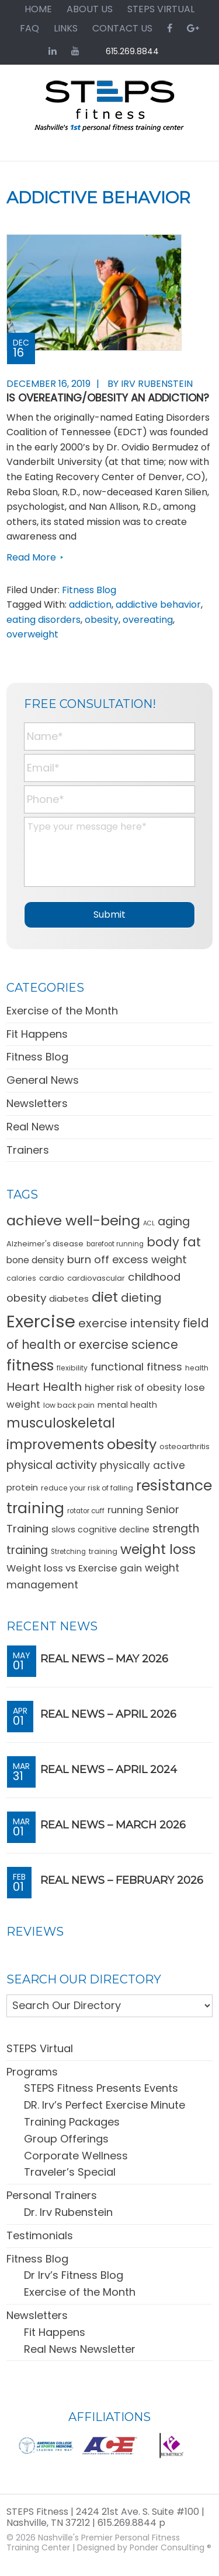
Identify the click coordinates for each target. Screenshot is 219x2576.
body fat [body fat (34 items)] (174, 1242)
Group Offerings (66, 2138)
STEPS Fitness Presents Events (101, 2088)
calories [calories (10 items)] (21, 1278)
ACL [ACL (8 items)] (149, 1223)
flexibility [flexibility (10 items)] (72, 1368)
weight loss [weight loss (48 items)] (158, 1549)
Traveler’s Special (70, 2172)
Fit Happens (37, 1034)
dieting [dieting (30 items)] (141, 1297)
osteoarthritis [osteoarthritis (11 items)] (184, 1446)
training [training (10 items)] (103, 1551)
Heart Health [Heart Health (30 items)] (44, 1387)
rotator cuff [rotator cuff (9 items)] (86, 1511)
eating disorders (43, 619)
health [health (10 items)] (196, 1368)
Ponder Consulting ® (170, 2547)
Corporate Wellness (76, 2155)
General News (42, 1080)
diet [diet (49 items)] (105, 1296)
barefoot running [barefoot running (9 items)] (115, 1244)
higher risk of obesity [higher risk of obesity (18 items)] (133, 1387)
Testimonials (39, 2235)
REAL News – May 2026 (104, 1658)
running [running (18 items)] (125, 1510)
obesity (102, 619)
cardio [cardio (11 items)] (51, 1278)
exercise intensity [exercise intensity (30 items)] (129, 1323)
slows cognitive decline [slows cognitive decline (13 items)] (100, 1529)
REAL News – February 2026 (121, 1880)
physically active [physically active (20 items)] (142, 1465)
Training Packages (72, 2122)
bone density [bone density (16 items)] (35, 1260)
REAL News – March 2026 (113, 1825)
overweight (32, 634)
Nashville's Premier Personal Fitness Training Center (93, 2542)
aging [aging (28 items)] (174, 1221)
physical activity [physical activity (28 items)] (51, 1465)
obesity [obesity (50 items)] (132, 1444)
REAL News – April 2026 (108, 1714)
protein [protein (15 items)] (22, 1487)
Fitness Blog (89, 590)
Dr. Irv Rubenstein (68, 2212)
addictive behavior (158, 604)
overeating (148, 619)
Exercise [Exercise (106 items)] (40, 1321)
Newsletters (37, 1103)
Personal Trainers (51, 2195)
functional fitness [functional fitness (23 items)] (136, 1366)
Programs (32, 2071)
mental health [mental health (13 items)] (127, 1405)
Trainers (27, 1150)
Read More (31, 557)
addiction (90, 604)
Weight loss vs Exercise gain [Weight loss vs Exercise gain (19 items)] (74, 1568)
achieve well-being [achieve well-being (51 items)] (73, 1220)
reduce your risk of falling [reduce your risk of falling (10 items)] (87, 1488)
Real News (33, 1126)
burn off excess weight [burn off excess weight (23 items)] (127, 1259)
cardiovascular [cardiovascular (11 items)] (96, 1278)
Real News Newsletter (79, 2349)
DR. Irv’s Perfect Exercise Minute (104, 2105)
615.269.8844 (132, 51)
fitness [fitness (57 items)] (30, 1365)
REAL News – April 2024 (108, 1769)
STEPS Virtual (39, 2048)
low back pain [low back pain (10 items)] (69, 1405)
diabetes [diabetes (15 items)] (69, 1298)
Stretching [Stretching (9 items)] (68, 1551)
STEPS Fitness (109, 111)
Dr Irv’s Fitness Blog (73, 2275)
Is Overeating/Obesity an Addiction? (107, 397)
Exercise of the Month (62, 1010)
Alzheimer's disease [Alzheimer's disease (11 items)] (45, 1243)
